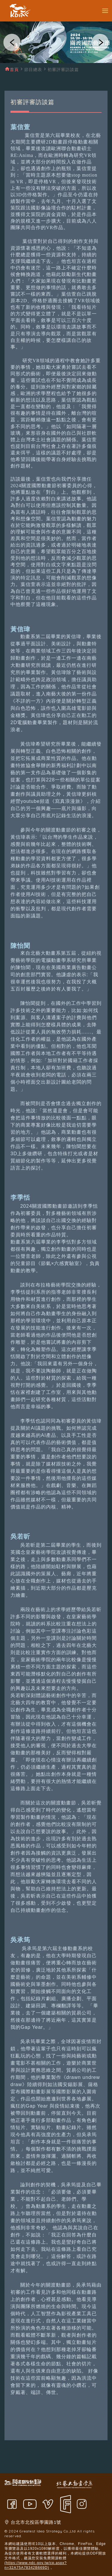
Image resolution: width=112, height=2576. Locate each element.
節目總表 (33, 69)
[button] (12, 42)
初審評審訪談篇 (63, 69)
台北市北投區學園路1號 (36, 2522)
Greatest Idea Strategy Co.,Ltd (47, 2531)
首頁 (14, 69)
